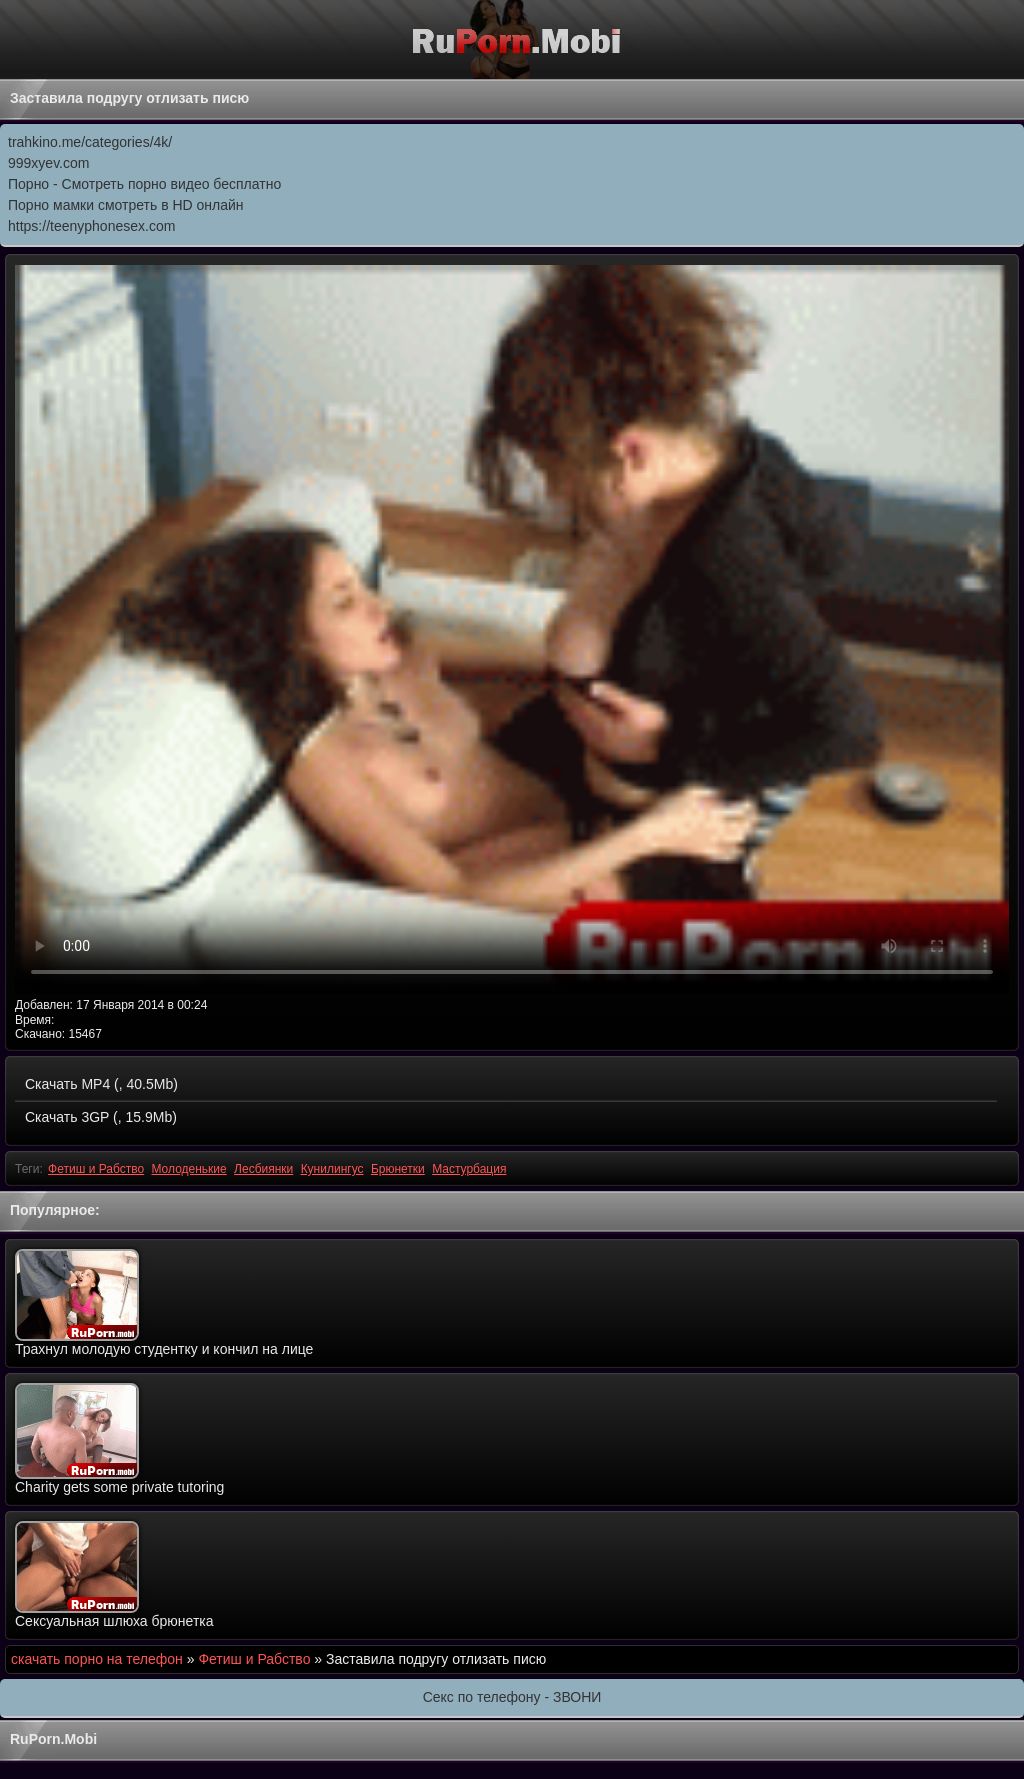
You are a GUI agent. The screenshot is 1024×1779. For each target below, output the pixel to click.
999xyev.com (48, 163)
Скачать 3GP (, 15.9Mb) (101, 1117)
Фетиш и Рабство (96, 1169)
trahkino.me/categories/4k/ (90, 142)
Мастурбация (469, 1169)
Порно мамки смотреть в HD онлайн (126, 205)
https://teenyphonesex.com (91, 226)
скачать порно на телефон (97, 1659)
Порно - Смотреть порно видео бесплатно (144, 184)
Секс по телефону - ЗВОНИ (512, 1697)
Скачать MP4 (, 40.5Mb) (101, 1084)
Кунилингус (332, 1169)
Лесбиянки (263, 1169)
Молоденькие (188, 1169)
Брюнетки (398, 1169)
